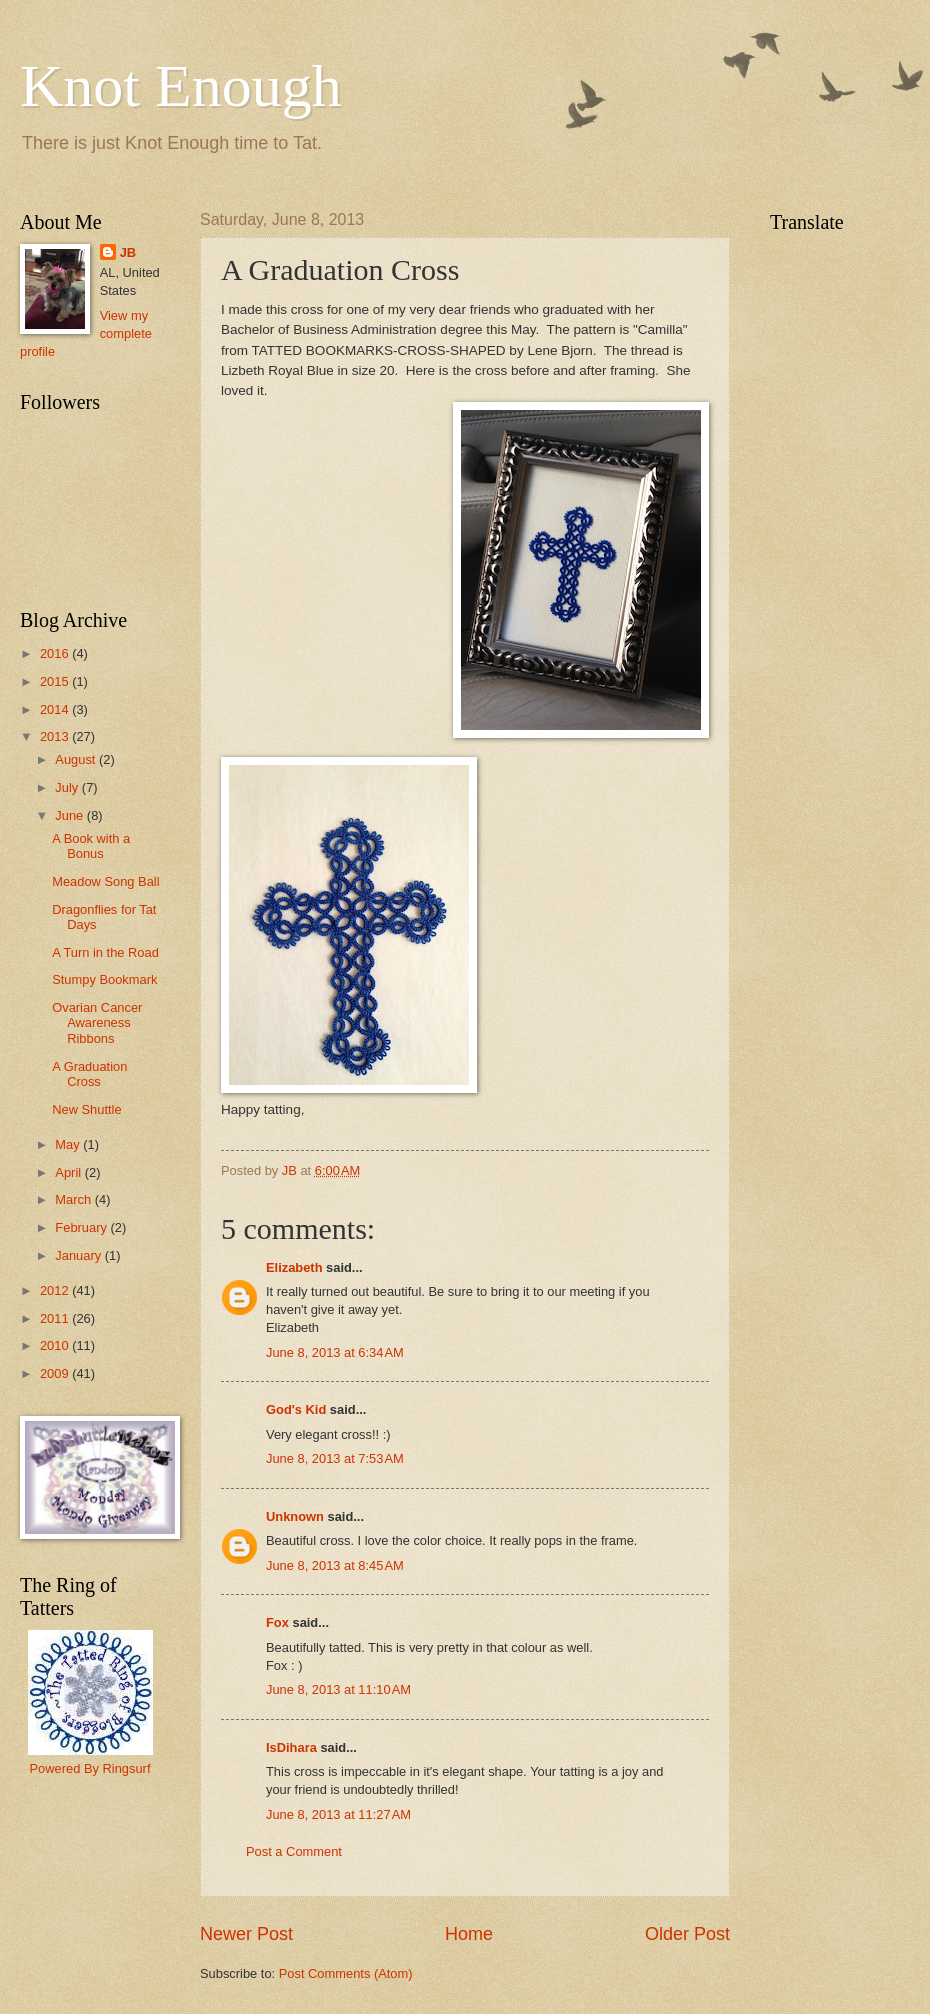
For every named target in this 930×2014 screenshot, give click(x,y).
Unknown (295, 1516)
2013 (56, 736)
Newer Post (246, 1934)
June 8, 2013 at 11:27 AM (338, 1814)
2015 (56, 681)
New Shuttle (86, 1109)
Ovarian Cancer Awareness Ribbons (97, 1023)
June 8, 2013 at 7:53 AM (335, 1458)
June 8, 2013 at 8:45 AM (335, 1565)
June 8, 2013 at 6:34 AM (335, 1352)
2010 (56, 1345)
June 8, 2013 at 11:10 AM (338, 1689)
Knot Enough (181, 86)
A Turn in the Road (105, 952)
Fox (277, 1622)
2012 (56, 1290)
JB (128, 252)
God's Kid (296, 1409)
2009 (56, 1373)
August (77, 759)
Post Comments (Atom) (346, 1973)
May (69, 1144)
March (74, 1199)
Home (469, 1934)
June (71, 815)
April (69, 1172)
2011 (56, 1318)
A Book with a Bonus (91, 846)
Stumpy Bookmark (104, 979)
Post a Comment (294, 1851)
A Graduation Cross (89, 1074)
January (79, 1255)
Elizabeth (294, 1267)
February (82, 1227)
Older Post (687, 1934)
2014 (56, 709)
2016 (56, 653)
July (68, 787)
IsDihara (291, 1747)
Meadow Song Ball (105, 881)
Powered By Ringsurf (90, 1768)
